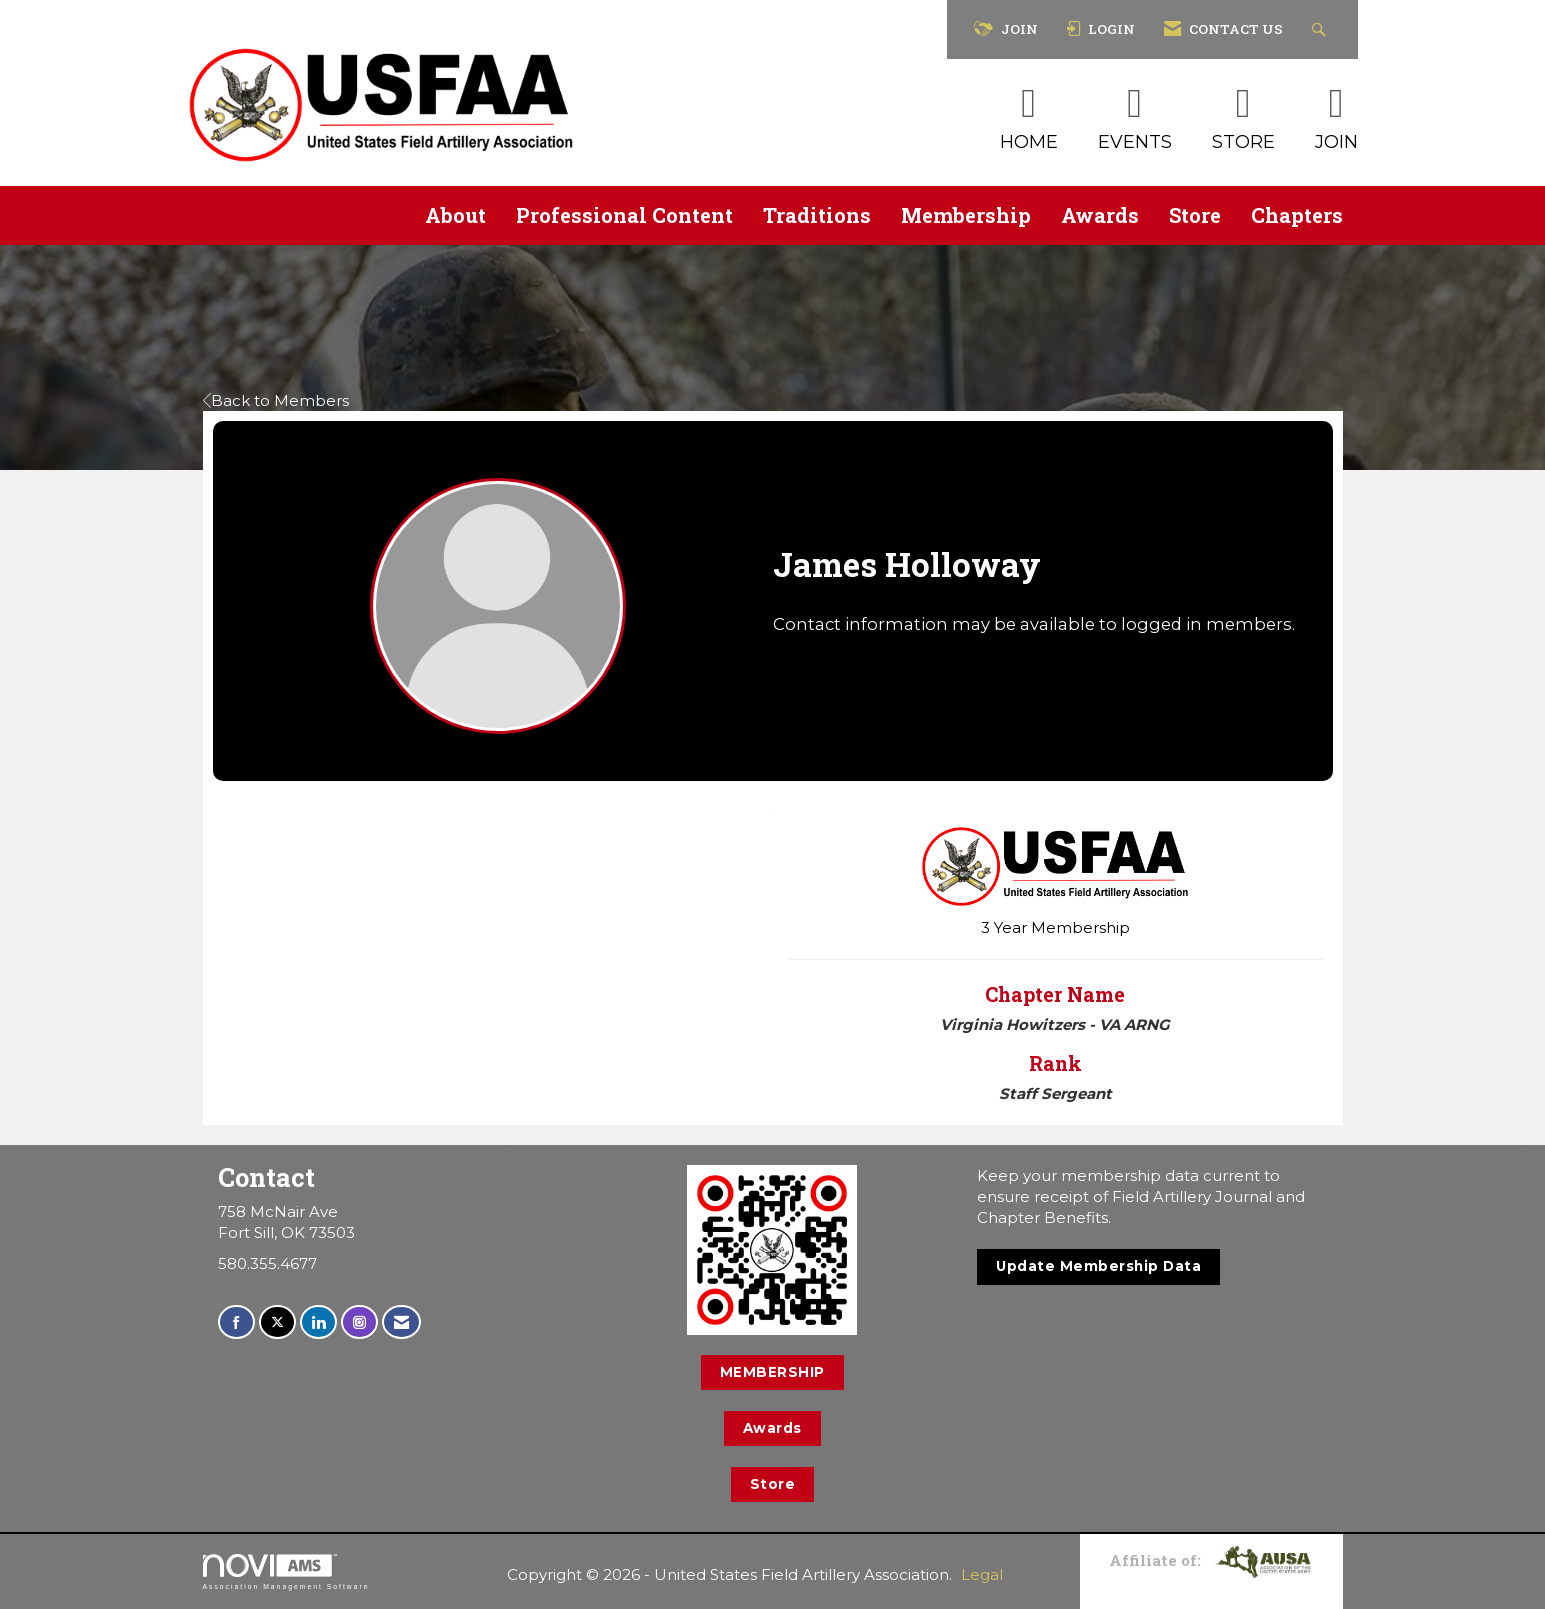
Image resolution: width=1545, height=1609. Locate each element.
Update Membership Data (1098, 1266)
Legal (982, 1574)
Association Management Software (286, 1572)
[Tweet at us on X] (277, 1322)
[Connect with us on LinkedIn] (318, 1322)
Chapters (1297, 215)
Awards (1100, 215)
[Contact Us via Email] (401, 1322)
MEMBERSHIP (772, 1372)
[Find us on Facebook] (236, 1322)
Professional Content (624, 215)
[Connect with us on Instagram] (359, 1322)
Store (1195, 215)
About (455, 215)
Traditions (817, 215)
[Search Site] (1321, 29)
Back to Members (276, 400)
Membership (966, 215)
